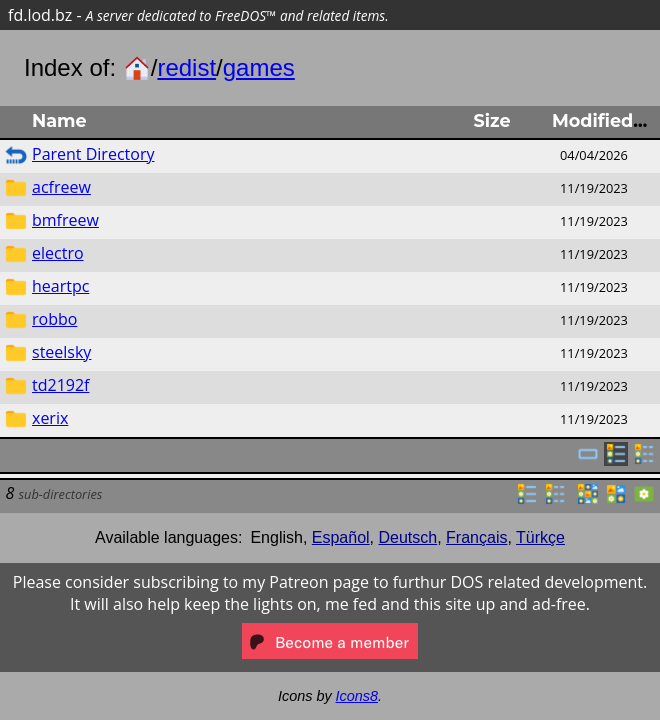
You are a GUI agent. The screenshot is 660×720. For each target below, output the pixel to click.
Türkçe (540, 537)
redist (186, 67)
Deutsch (408, 537)
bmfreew (65, 220)
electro (58, 253)
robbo (54, 319)
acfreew (61, 187)
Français (476, 537)
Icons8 (357, 696)
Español (341, 537)
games (259, 67)
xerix (50, 418)
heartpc (60, 286)
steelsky (61, 352)
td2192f (60, 385)
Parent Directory (93, 154)
